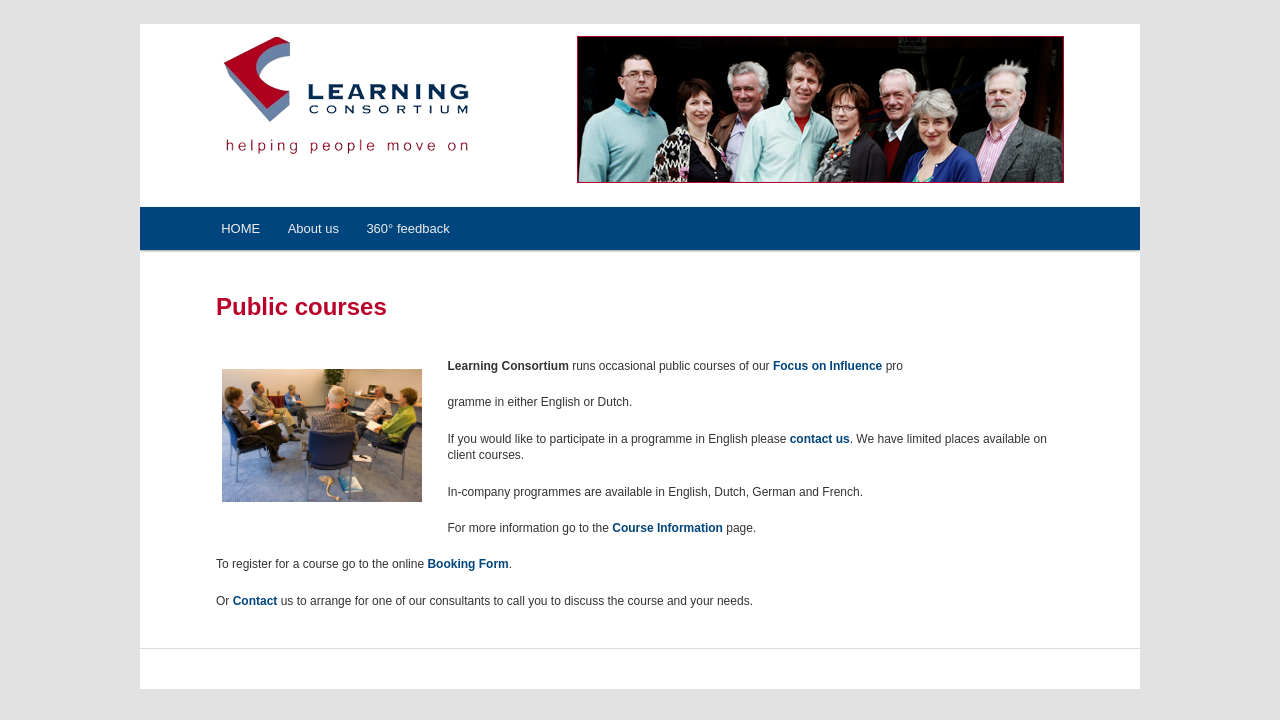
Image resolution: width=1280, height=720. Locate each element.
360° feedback (407, 228)
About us (313, 228)
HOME (240, 228)
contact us (820, 439)
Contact (255, 601)
